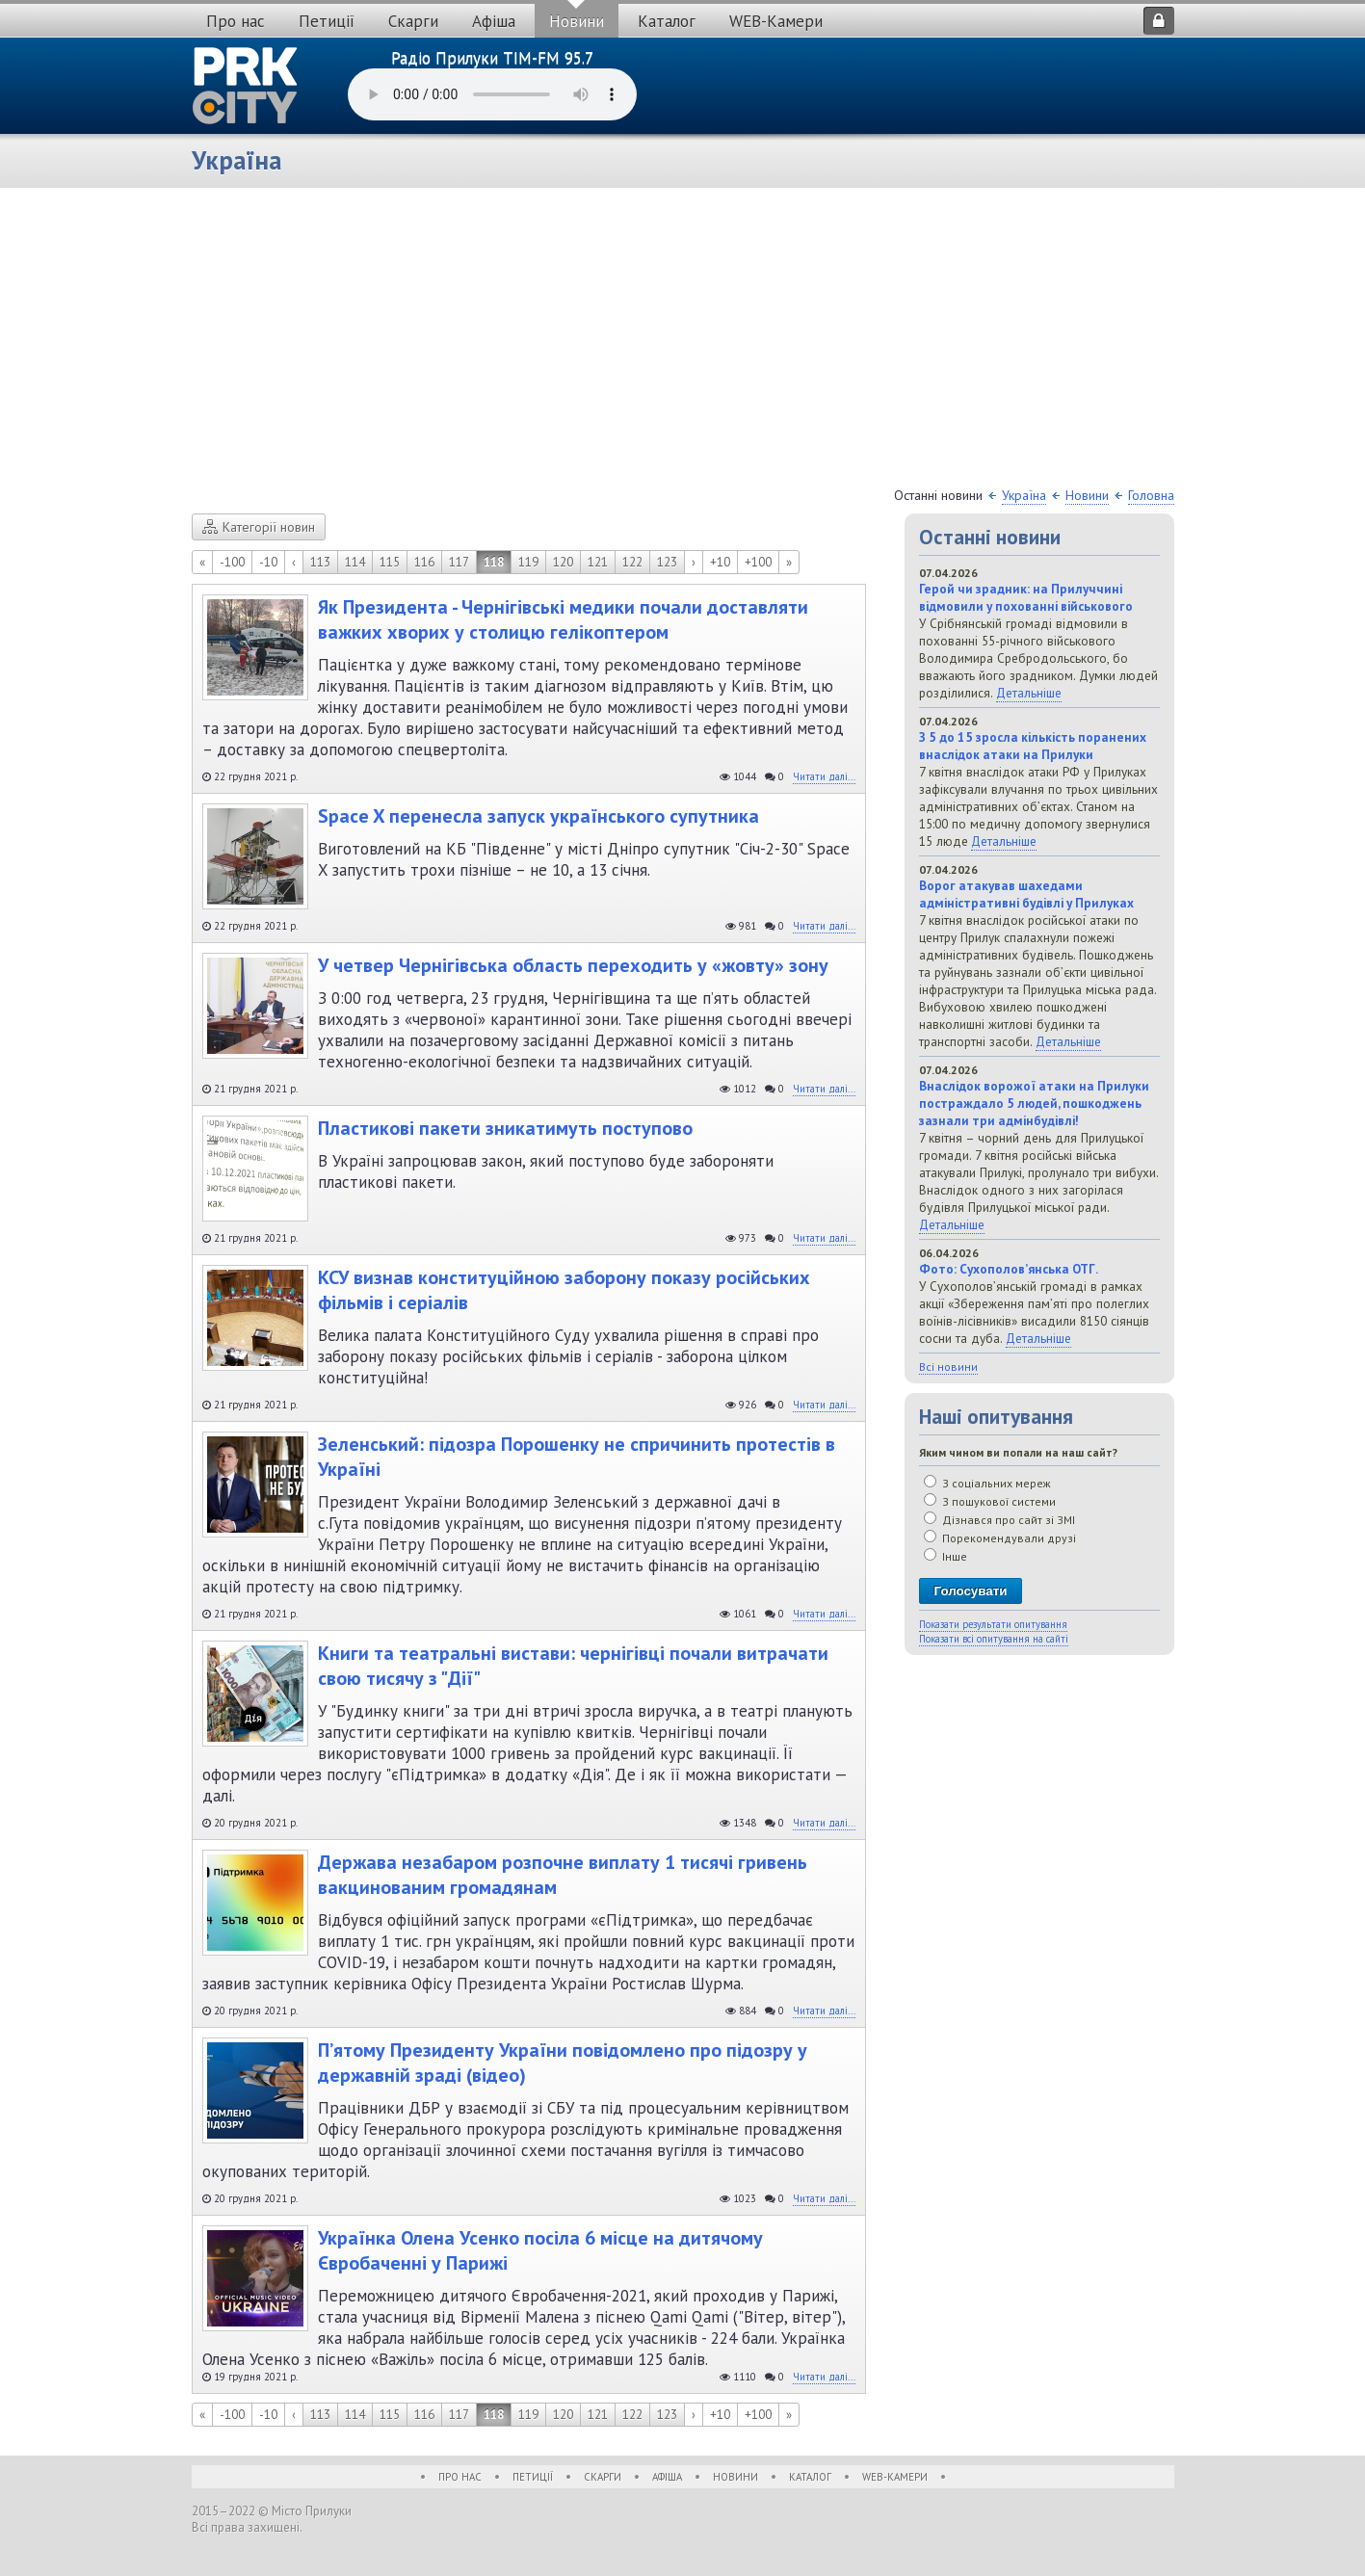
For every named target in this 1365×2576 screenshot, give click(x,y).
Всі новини (948, 1366)
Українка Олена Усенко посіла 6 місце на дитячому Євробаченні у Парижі (540, 2250)
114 (355, 562)
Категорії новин (258, 527)
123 (667, 562)
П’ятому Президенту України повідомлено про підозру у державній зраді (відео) (562, 2062)
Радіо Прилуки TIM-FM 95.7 (492, 57)
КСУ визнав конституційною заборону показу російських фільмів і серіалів (564, 1290)
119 (528, 562)
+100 (758, 562)
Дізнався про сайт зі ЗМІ (999, 1519)
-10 (268, 562)
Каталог (667, 21)
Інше (945, 1556)
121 (598, 562)
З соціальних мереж (987, 1483)
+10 (720, 562)
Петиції (326, 21)
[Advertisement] (683, 342)
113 (320, 562)
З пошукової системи (990, 1501)
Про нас (235, 21)
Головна (1151, 495)
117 (459, 562)
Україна (1024, 495)
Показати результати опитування (993, 1624)
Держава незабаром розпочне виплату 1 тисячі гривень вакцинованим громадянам (562, 1875)
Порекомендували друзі (1000, 1538)
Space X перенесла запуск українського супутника (538, 815)
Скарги (413, 21)
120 (563, 562)
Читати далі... (824, 776)
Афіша (493, 21)
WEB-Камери (776, 21)
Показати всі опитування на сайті (993, 1638)
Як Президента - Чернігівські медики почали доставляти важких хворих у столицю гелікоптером (563, 619)
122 (632, 562)
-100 (232, 562)
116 (424, 562)
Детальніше (1029, 692)
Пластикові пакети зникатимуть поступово (505, 1128)
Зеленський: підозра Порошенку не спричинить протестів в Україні (576, 1457)
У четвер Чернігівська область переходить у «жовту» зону (573, 965)
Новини (576, 21)
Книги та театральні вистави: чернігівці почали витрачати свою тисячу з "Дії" (573, 1666)
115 (390, 562)
